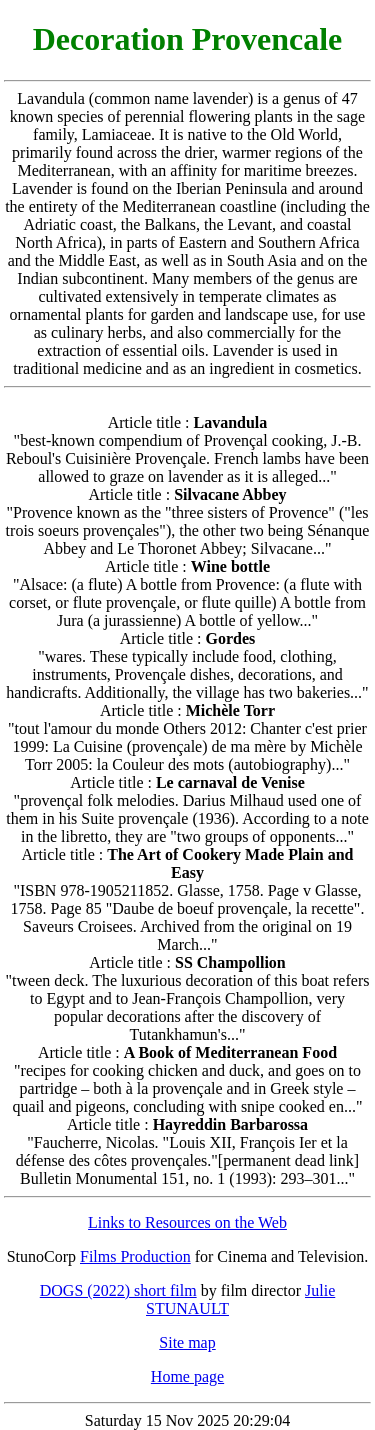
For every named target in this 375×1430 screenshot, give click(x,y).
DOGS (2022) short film (118, 1290)
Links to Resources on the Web (187, 1222)
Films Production (135, 1256)
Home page (187, 1376)
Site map (187, 1342)
